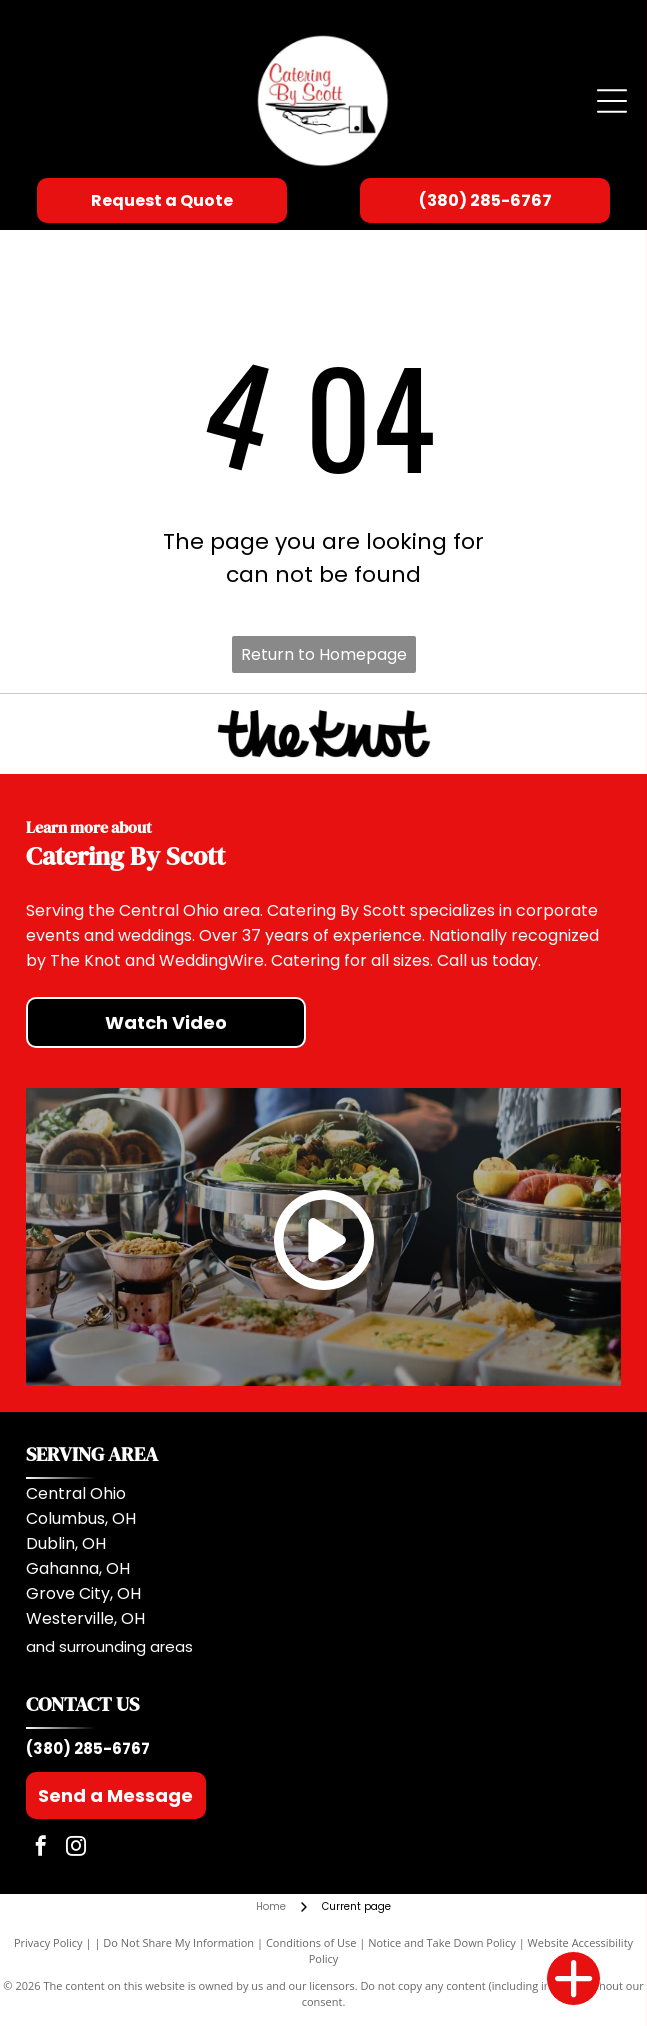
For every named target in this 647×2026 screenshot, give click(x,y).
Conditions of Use (311, 1942)
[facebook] (41, 1848)
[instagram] (76, 1848)
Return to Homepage (324, 654)
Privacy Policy (48, 1942)
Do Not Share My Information (178, 1942)
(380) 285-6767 (88, 1748)
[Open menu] (612, 101)
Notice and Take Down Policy (442, 1942)
